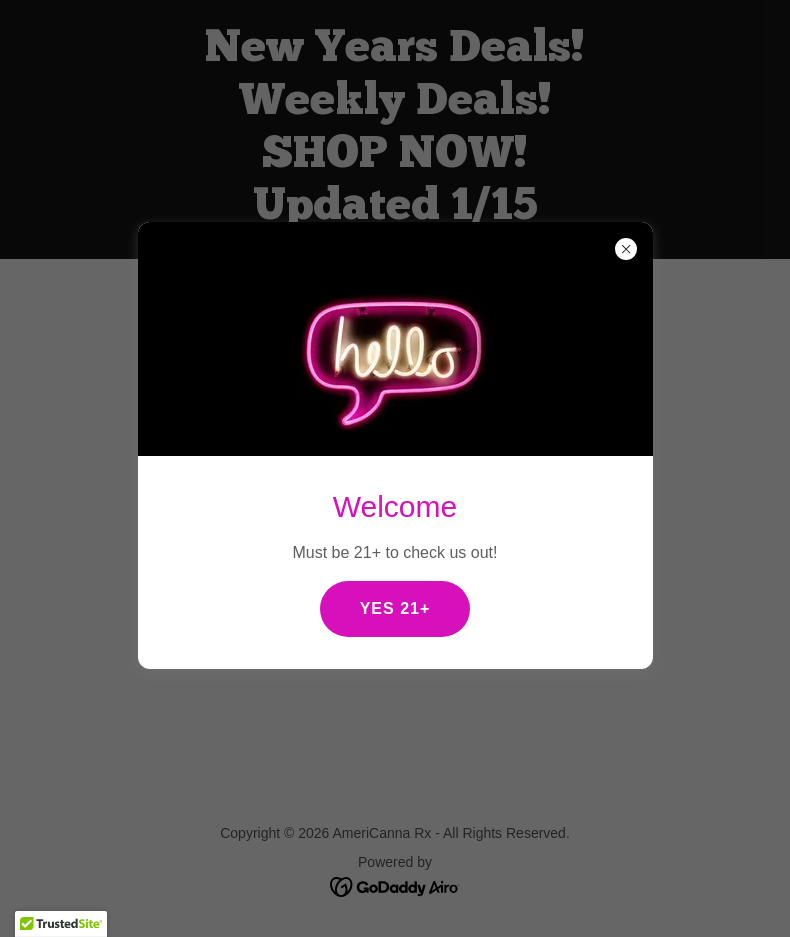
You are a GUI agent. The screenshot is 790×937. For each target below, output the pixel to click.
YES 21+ (395, 608)
